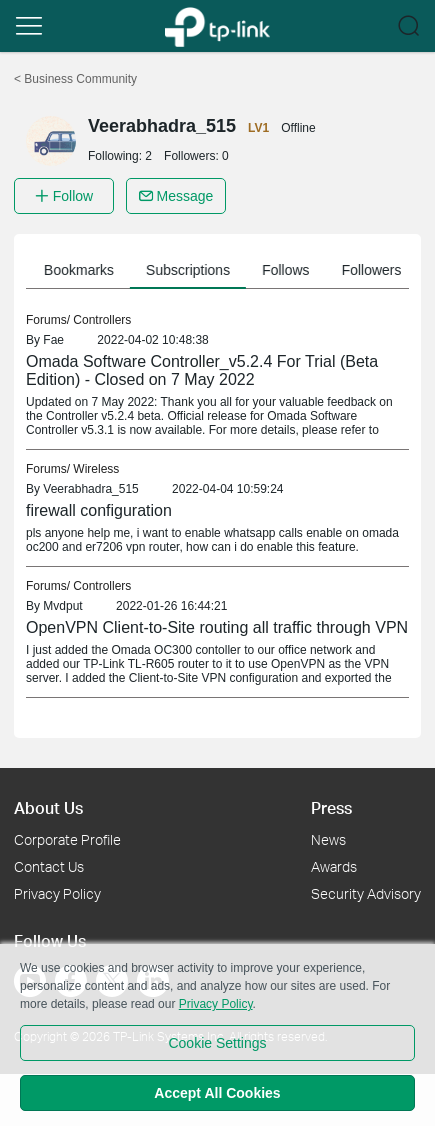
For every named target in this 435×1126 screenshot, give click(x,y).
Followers (376, 270)
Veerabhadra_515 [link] (90, 489)
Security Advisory (366, 893)
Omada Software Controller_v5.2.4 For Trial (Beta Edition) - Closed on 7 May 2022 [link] (202, 370)
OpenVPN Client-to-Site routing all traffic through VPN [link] (217, 627)
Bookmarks (83, 270)
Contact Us (49, 866)
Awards (334, 866)
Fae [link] (53, 340)
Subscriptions (192, 270)
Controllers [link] (102, 320)
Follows (289, 270)
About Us (48, 807)
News (328, 839)
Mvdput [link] (62, 606)
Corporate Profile (67, 839)
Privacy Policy (57, 893)
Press (331, 807)
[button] (29, 26)
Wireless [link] (96, 469)
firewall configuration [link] (99, 510)
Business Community (75, 79)
